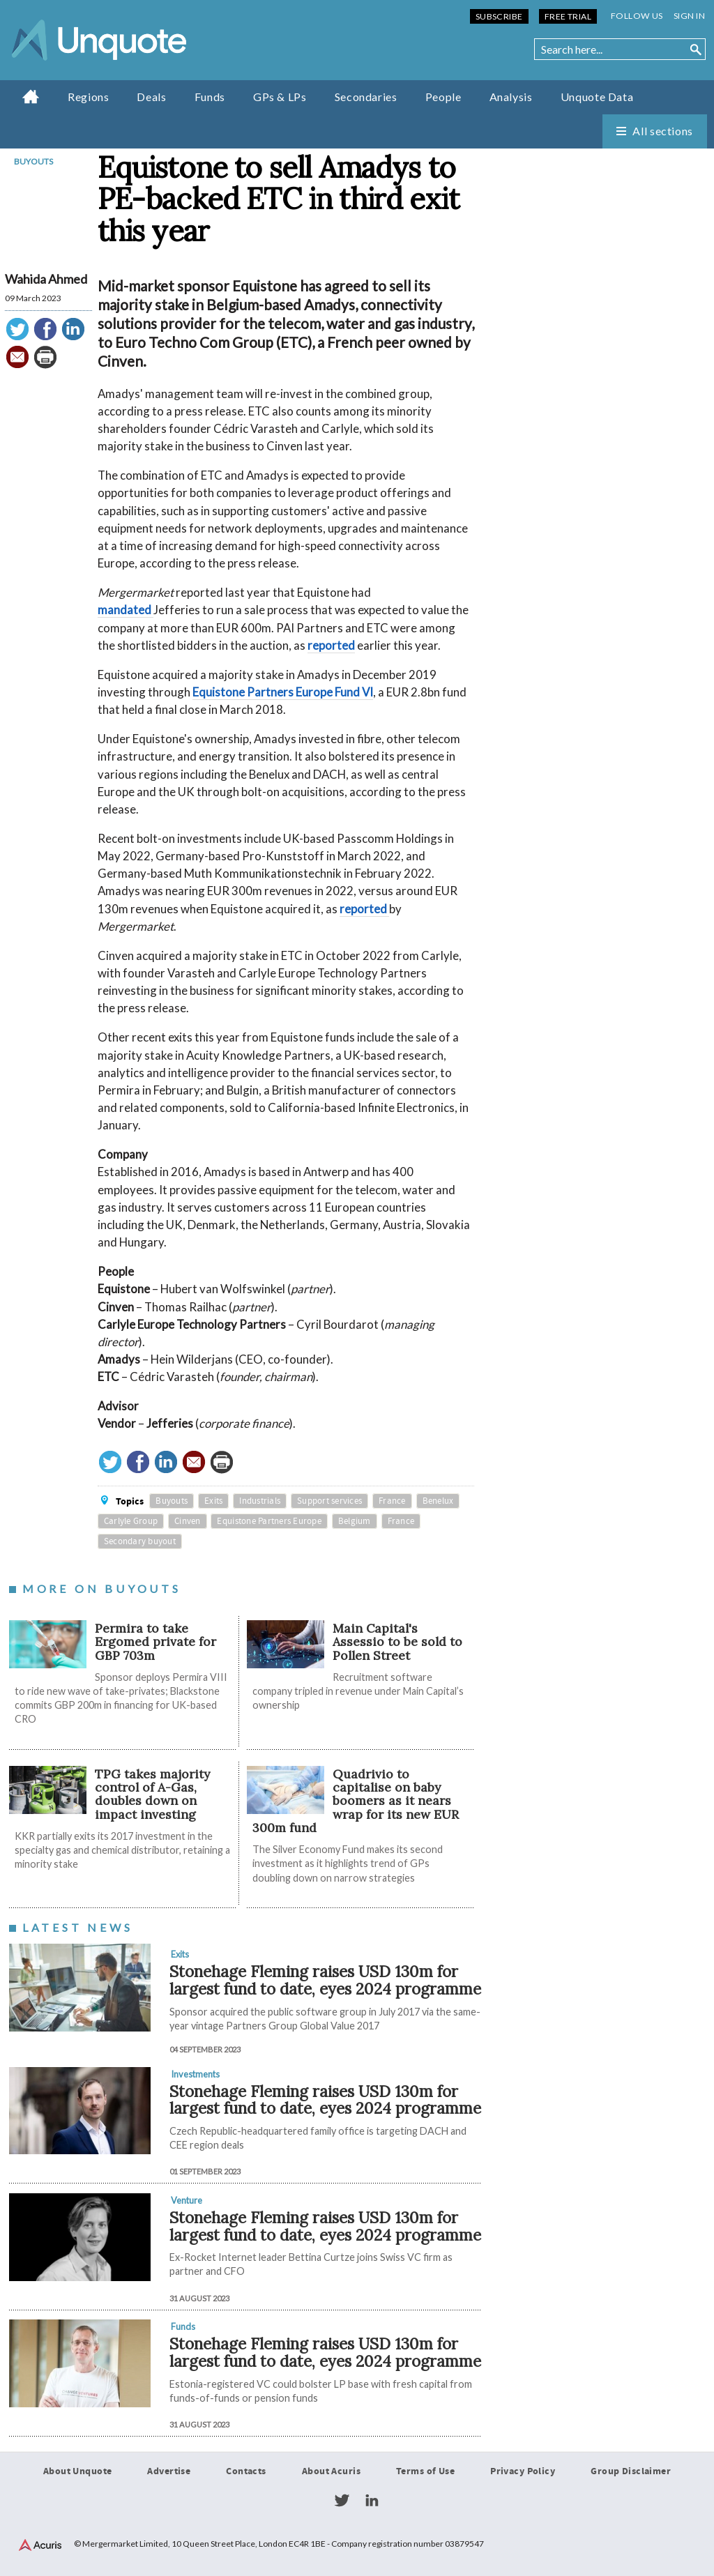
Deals (151, 96)
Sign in (689, 15)
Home (31, 96)
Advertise (168, 2471)
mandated (125, 609)
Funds (210, 96)
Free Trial (568, 16)
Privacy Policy (522, 2471)
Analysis (511, 96)
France (392, 1501)
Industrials (259, 1501)
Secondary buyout (140, 1541)
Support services (329, 1501)
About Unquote (77, 2471)
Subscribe (499, 16)
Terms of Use (425, 2471)
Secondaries (366, 96)
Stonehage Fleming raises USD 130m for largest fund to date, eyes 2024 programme (325, 1980)
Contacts (246, 2471)
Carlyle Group (131, 1521)
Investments (195, 2074)
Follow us (637, 15)
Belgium (354, 1521)
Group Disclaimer (631, 2471)
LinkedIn (371, 2500)
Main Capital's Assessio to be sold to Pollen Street (397, 1641)
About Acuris (331, 2471)
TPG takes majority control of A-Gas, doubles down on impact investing (152, 1794)
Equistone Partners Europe (269, 1521)
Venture (186, 2200)
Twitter (341, 2500)
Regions (88, 96)
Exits (213, 1501)
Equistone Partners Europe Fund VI (282, 692)
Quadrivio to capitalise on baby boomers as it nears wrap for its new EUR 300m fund (355, 1801)
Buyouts (33, 161)
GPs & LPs (280, 96)
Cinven (187, 1521)
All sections (662, 130)
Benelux (438, 1501)
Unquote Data (597, 96)
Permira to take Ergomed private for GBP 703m (155, 1641)
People (443, 96)
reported (331, 645)
